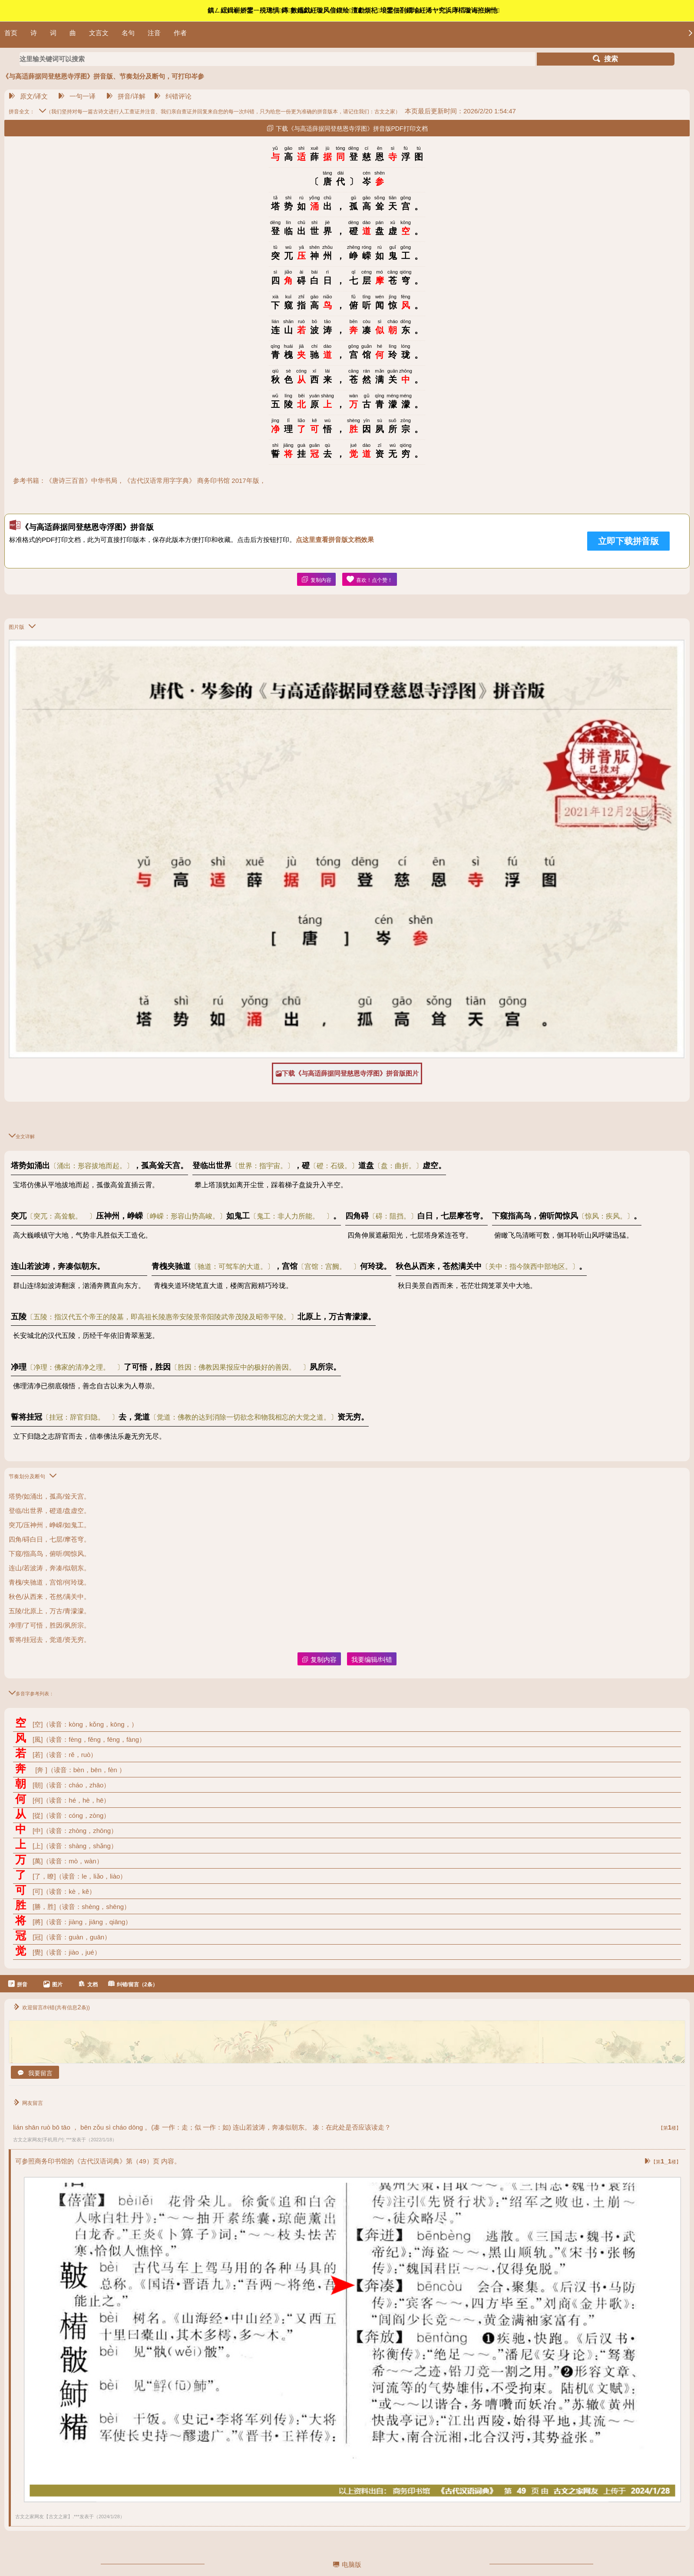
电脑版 (347, 2564)
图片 (53, 1984)
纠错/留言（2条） (133, 1984)
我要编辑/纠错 (371, 1659)
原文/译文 (28, 96)
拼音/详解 (125, 96)
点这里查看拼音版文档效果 (335, 539)
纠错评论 (173, 96)
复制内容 (316, 579)
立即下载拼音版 (628, 541)
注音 (154, 32)
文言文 (99, 32)
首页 (10, 32)
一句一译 (77, 96)
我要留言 (35, 2073)
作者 (180, 32)
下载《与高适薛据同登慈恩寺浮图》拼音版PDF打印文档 (347, 128)
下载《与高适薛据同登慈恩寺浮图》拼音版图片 (347, 1073)
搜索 (605, 59)
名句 (128, 32)
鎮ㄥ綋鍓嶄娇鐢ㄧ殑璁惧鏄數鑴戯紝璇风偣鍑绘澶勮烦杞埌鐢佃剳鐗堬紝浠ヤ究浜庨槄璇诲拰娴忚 (353, 10)
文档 (88, 1984)
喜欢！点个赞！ (370, 579)
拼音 (17, 1984)
